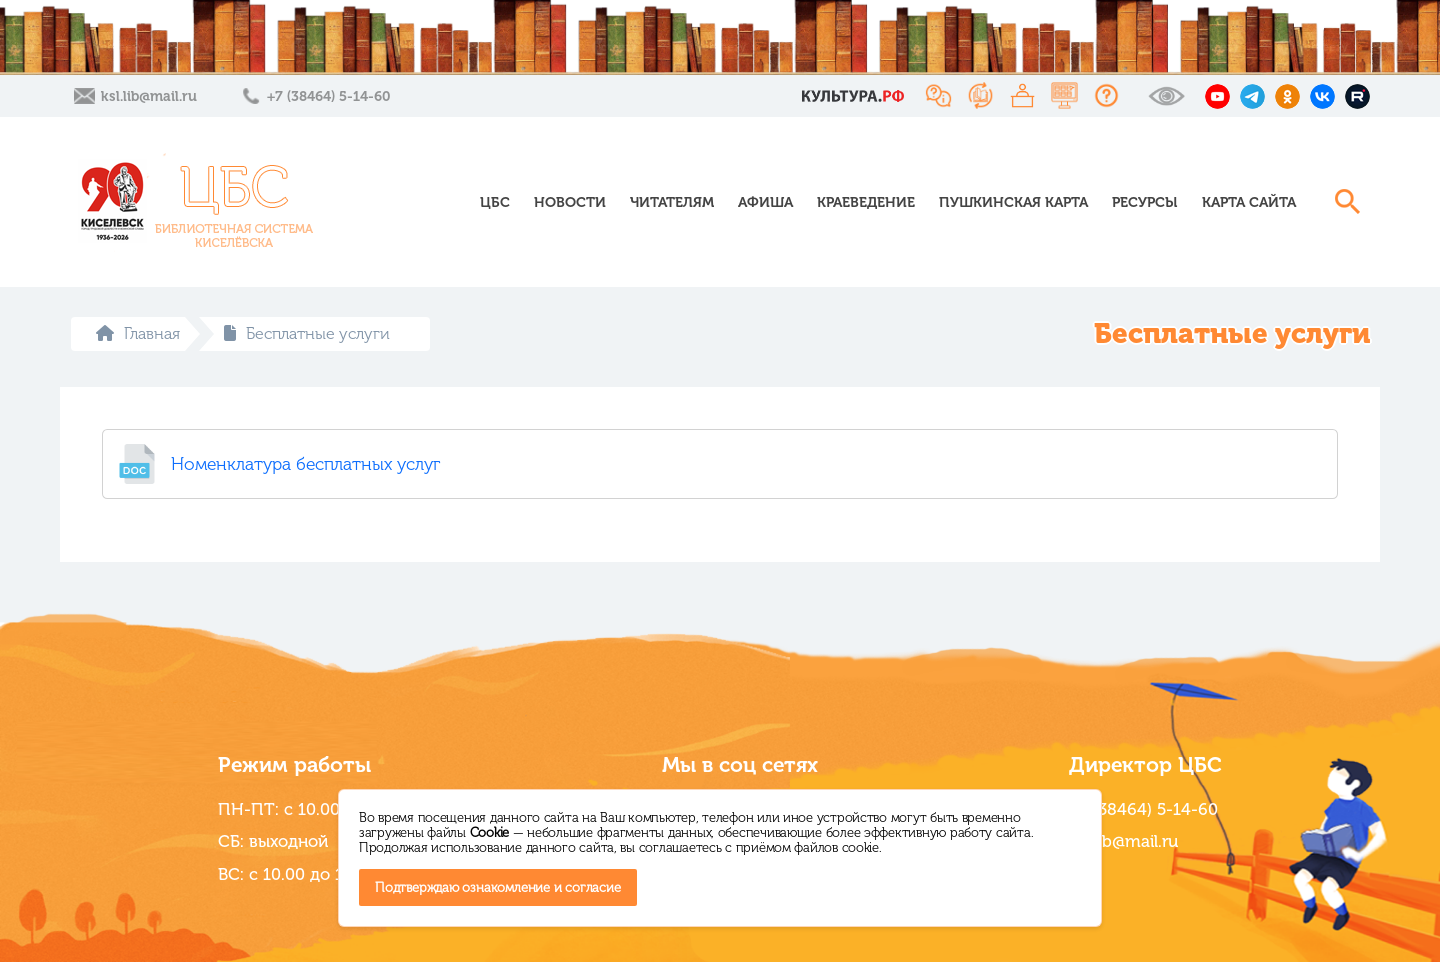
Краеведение (866, 202)
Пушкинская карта (1013, 202)
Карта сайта (1249, 202)
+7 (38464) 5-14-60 (328, 96)
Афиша (765, 202)
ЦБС (495, 202)
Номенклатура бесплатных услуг (305, 464)
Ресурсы (1145, 202)
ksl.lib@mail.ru (149, 96)
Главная (138, 333)
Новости (570, 202)
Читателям (672, 202)
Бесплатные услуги (307, 333)
